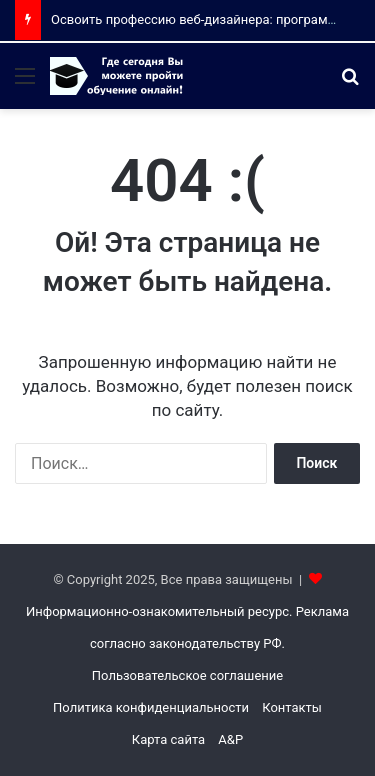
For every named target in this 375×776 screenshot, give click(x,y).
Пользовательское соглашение (187, 675)
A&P (230, 739)
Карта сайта (168, 739)
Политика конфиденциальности (151, 707)
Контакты (292, 707)
